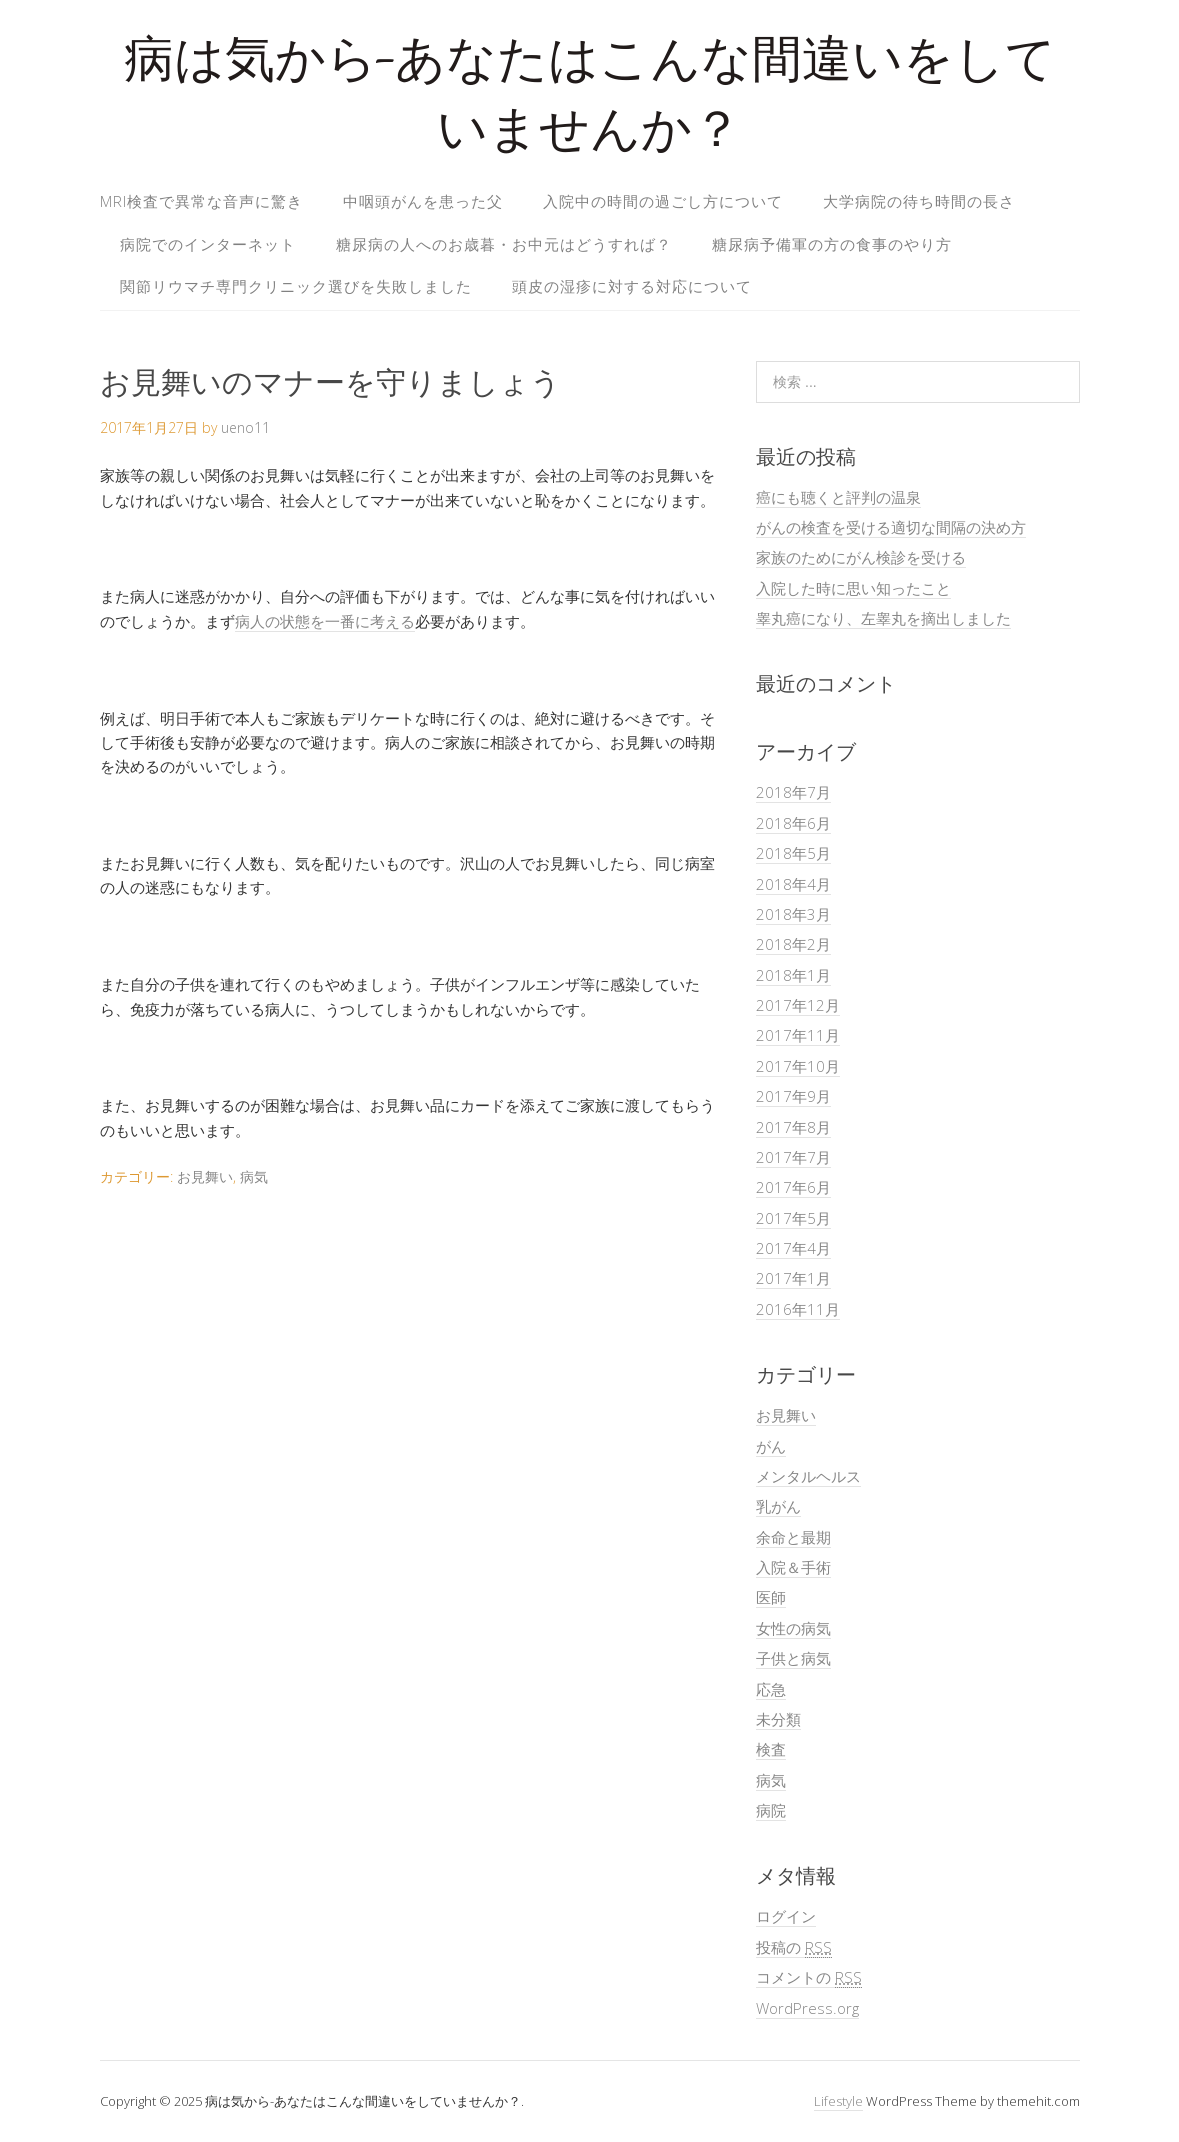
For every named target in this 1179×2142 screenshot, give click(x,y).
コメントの (809, 1977)
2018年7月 (793, 792)
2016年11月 (798, 1309)
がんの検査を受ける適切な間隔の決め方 (891, 527)
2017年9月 (793, 1096)
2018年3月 (793, 914)
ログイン (786, 1916)
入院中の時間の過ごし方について (663, 201)
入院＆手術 (793, 1567)
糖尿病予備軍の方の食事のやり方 (832, 244)
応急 (771, 1689)
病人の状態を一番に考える (325, 621)
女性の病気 (793, 1628)
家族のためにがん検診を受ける (861, 557)
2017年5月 (793, 1218)
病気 (254, 1176)
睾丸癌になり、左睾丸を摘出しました (883, 618)
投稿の (794, 1947)
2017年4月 (793, 1248)
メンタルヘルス (808, 1476)
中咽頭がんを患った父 (423, 201)
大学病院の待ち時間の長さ (919, 201)
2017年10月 (798, 1066)
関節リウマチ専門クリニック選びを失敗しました (296, 286)
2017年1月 (793, 1278)
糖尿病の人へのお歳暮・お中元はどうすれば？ (504, 244)
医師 (771, 1597)
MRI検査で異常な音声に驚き (201, 201)
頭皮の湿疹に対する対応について (632, 286)
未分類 (778, 1719)
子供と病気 (793, 1658)
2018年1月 (793, 975)
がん (771, 1446)
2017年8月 (793, 1127)
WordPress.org (807, 2008)
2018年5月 (793, 853)
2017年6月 (793, 1187)
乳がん (778, 1506)
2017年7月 (793, 1157)
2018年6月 (793, 823)
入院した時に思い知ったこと (853, 588)
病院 (771, 1810)
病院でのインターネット (208, 244)
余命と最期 (793, 1537)
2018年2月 (793, 944)
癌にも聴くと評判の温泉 (838, 497)
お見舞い (205, 1176)
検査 (771, 1749)
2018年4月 (793, 884)
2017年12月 (798, 1005)
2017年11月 (798, 1035)
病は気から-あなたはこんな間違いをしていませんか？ (590, 99)
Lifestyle (838, 2101)
